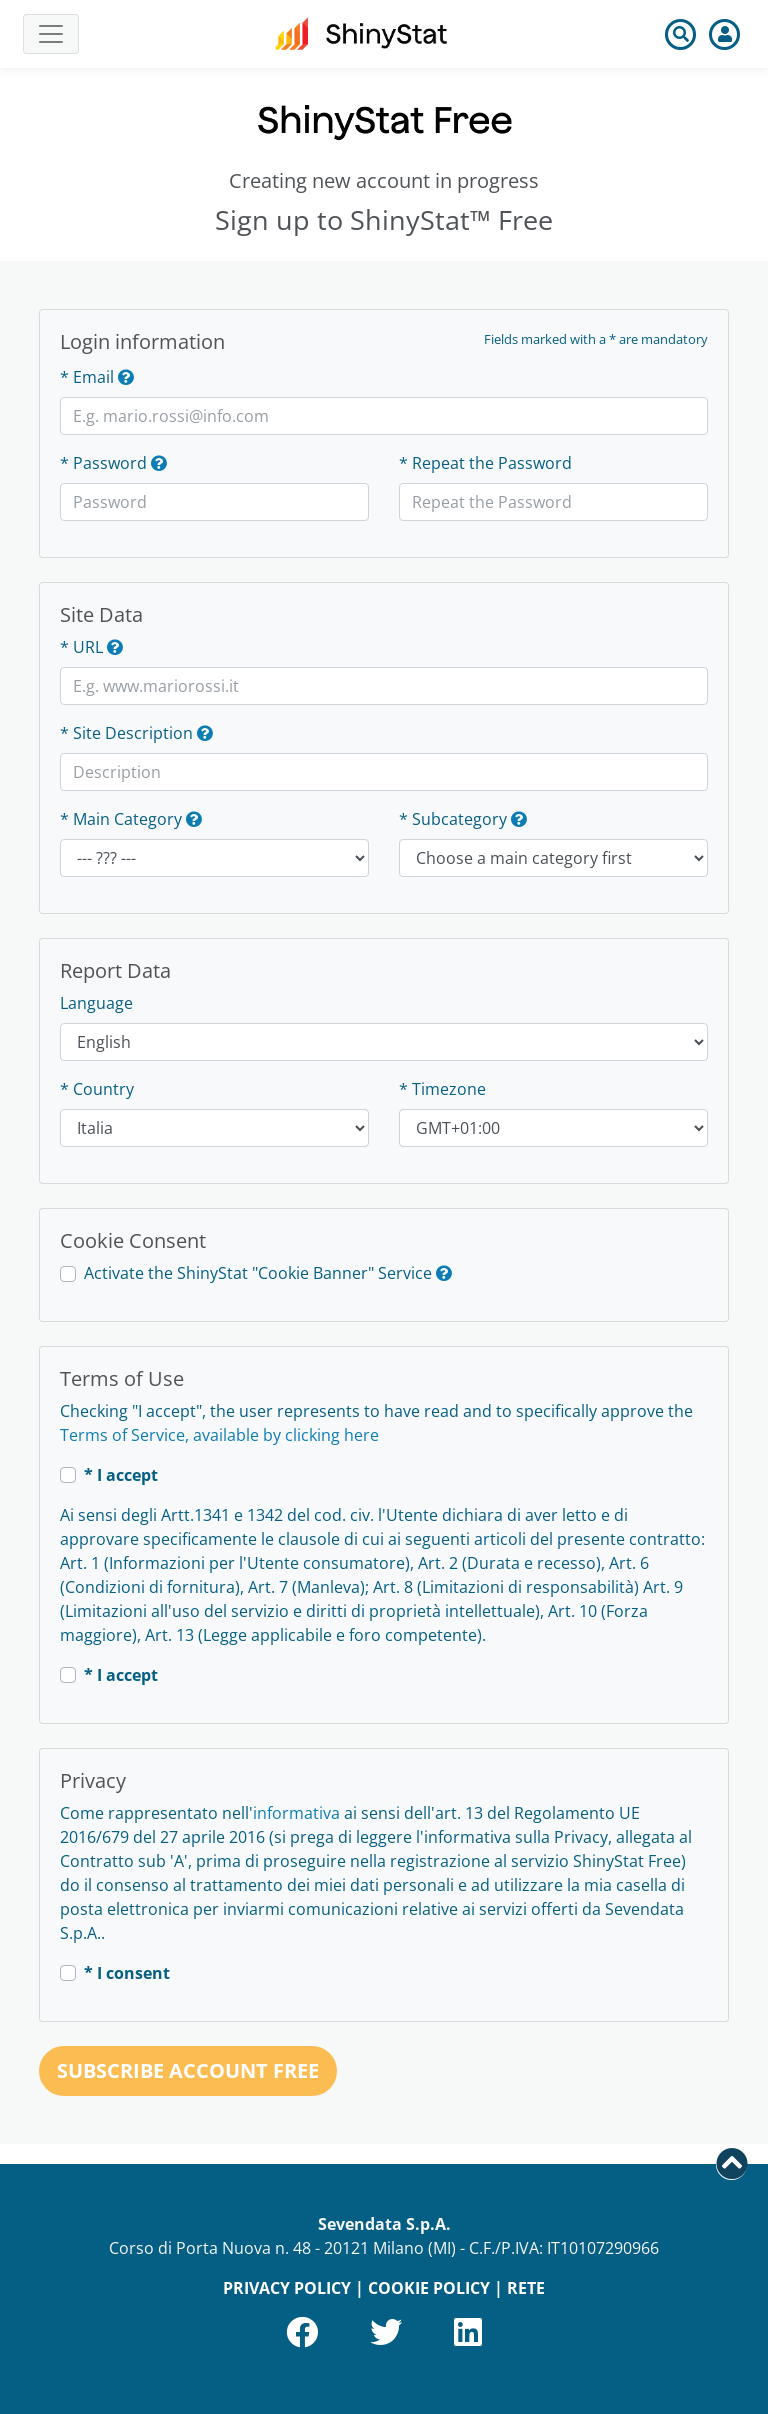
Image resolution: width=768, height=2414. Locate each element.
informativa (296, 1813)
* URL (81, 647)
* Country (97, 1089)
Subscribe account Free (188, 2070)
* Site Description (126, 733)
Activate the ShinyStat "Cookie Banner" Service (258, 1273)
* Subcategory (453, 819)
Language (96, 1003)
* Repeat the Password (485, 463)
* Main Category (121, 819)
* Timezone (442, 1089)
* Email (87, 377)
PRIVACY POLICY (287, 2288)
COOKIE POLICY (429, 2288)
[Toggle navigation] (51, 34)
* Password (103, 463)
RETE (526, 2288)
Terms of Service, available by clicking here (219, 1435)
